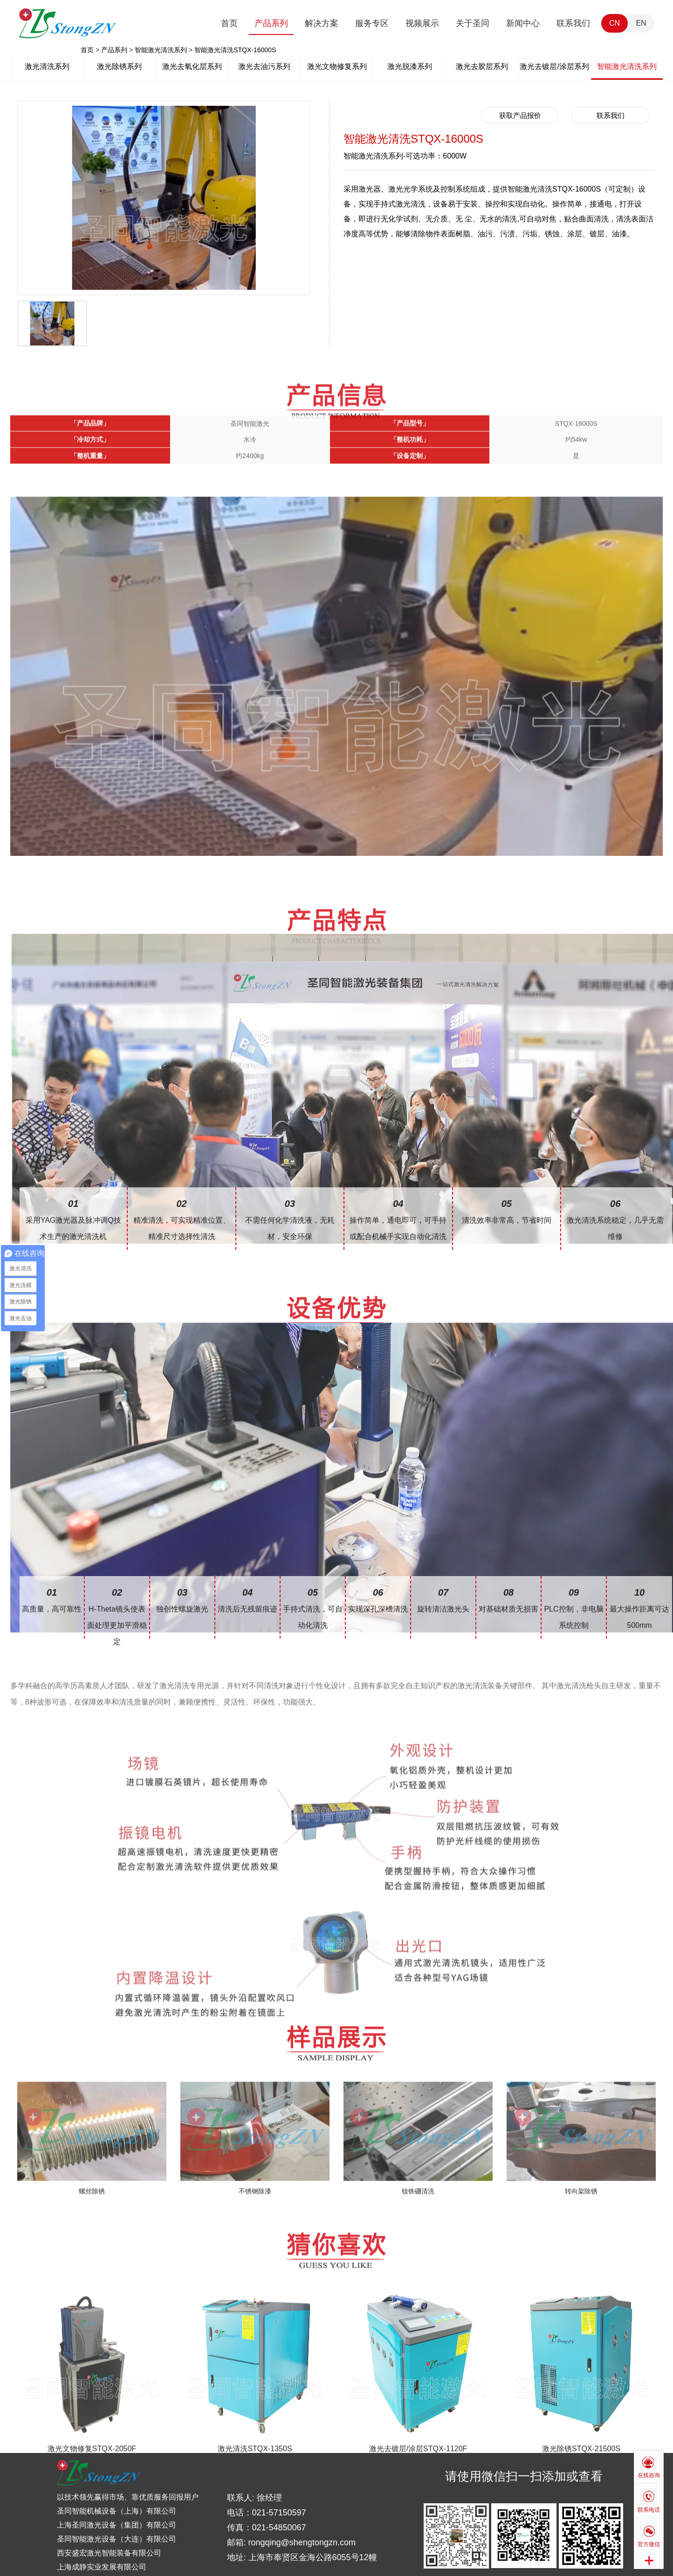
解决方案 (321, 23)
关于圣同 (472, 23)
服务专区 (372, 23)
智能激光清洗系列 (161, 50)
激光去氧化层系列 (192, 66)
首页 (229, 23)
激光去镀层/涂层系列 (554, 66)
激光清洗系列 (47, 66)
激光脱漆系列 (409, 66)
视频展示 (422, 23)
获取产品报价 (520, 115)
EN (641, 23)
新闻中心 (523, 23)
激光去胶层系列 (482, 66)
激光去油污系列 (264, 66)
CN (614, 23)
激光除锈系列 (119, 66)
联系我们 (573, 23)
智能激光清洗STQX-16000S (235, 50)
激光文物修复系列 (337, 66)
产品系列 (271, 23)
